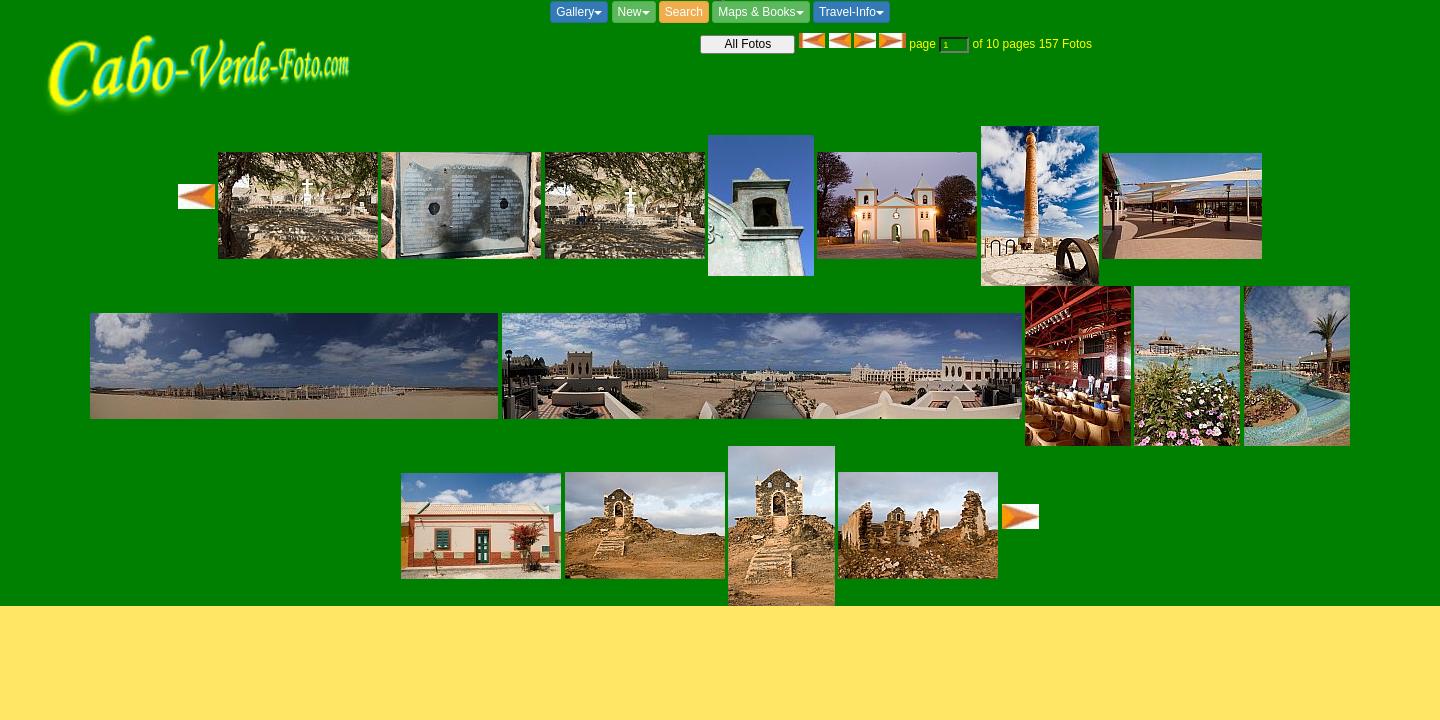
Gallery (579, 12)
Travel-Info (851, 12)
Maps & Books (760, 12)
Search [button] (684, 12)
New (634, 12)
